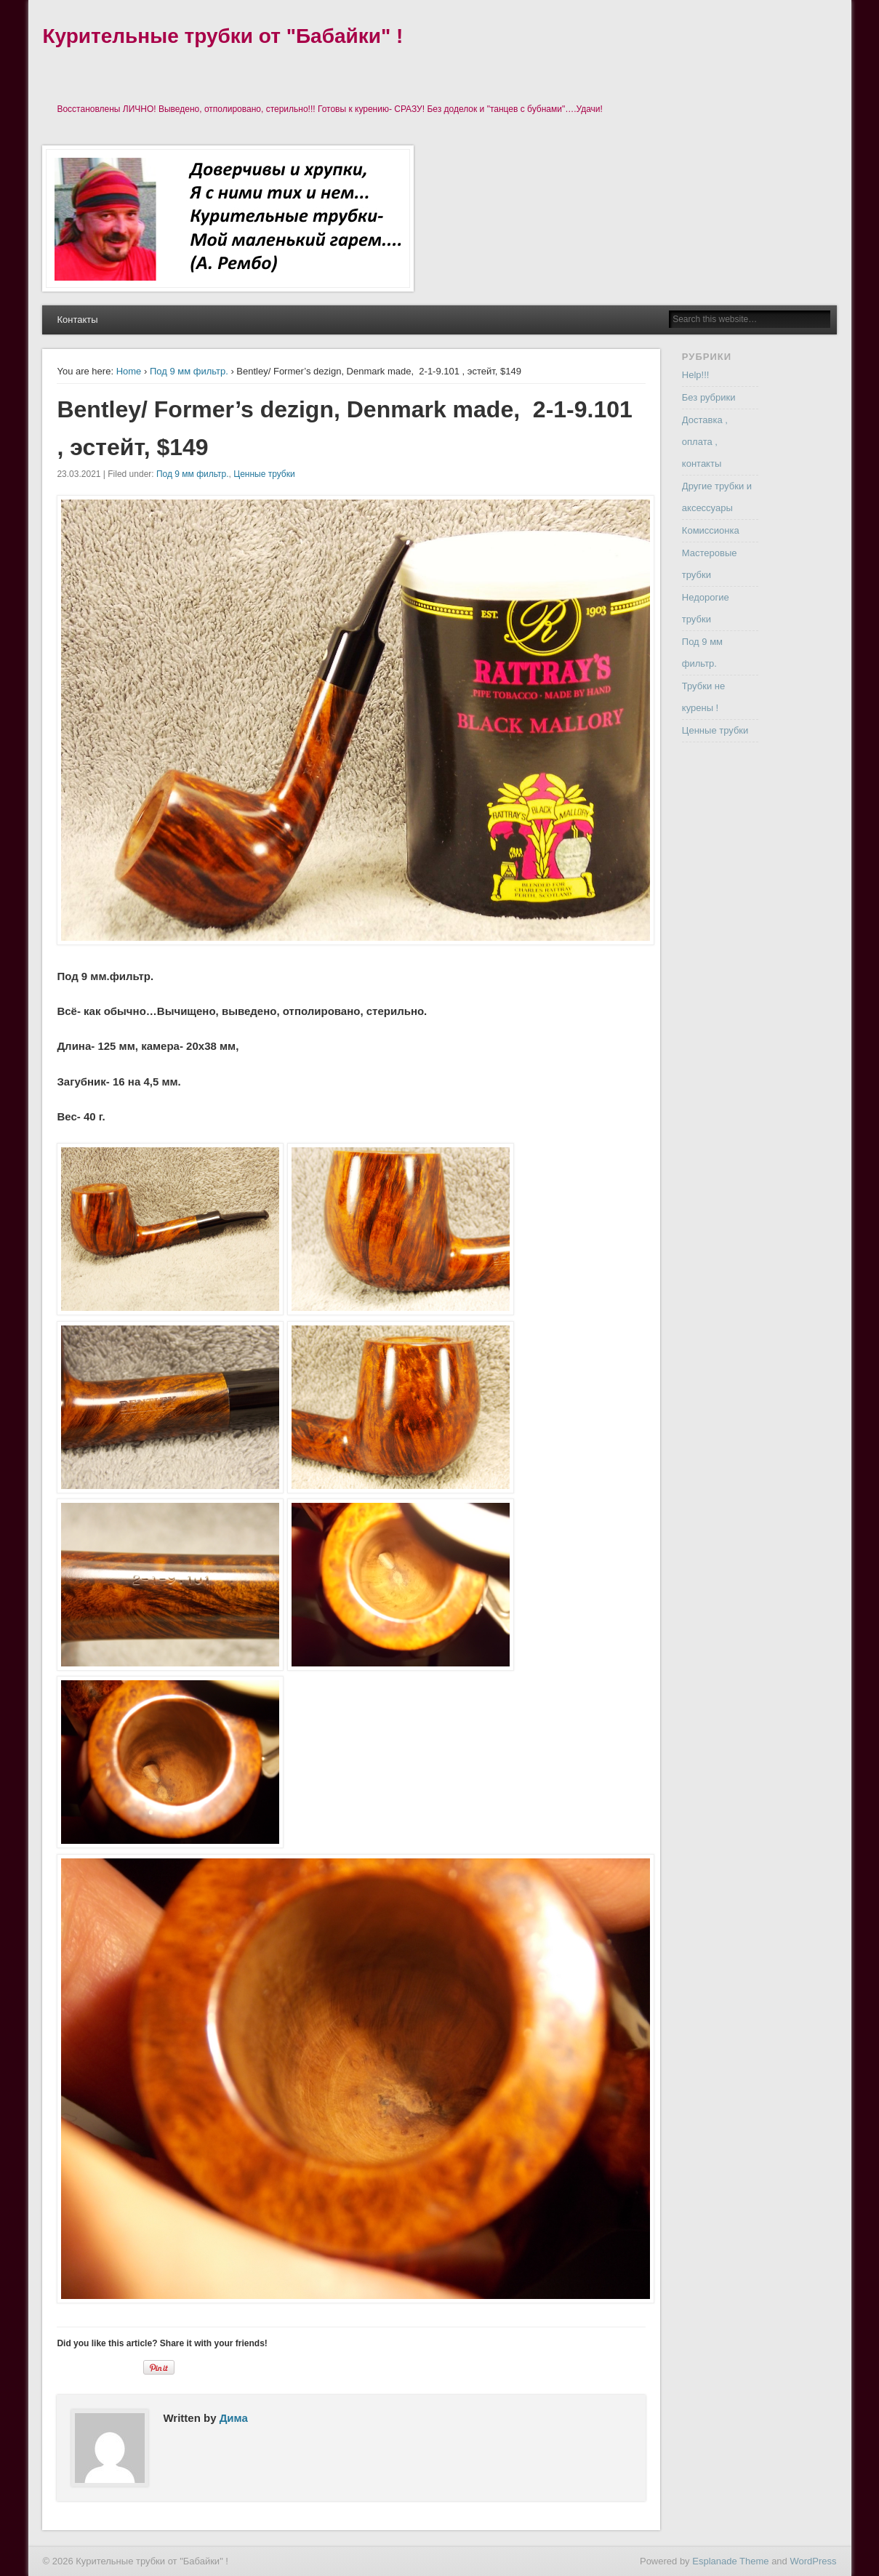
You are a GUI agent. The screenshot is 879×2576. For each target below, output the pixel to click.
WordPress (813, 2561)
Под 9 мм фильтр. (189, 371)
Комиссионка (710, 530)
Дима (234, 2418)
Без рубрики (709, 397)
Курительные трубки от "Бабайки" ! (222, 36)
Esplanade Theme (730, 2561)
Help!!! (696, 374)
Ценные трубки (263, 474)
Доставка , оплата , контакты (705, 441)
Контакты (77, 319)
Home (129, 371)
